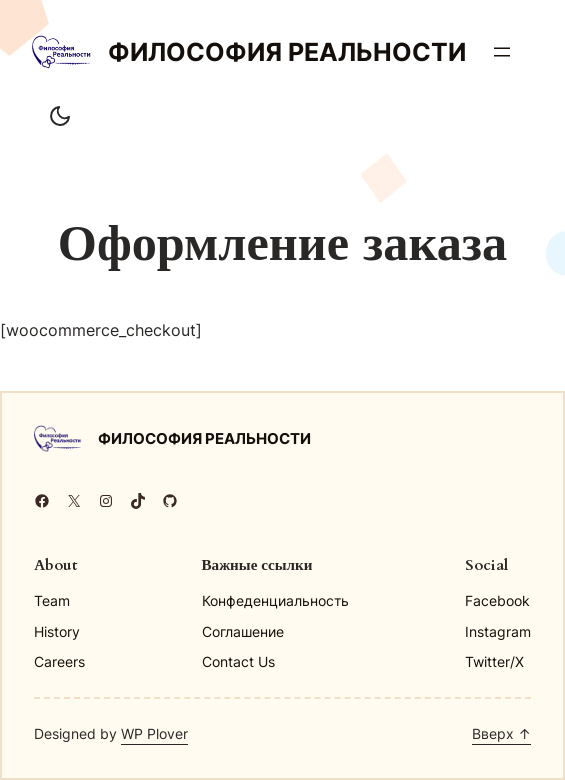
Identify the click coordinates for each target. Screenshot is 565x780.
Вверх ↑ (501, 733)
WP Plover (154, 733)
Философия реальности (287, 52)
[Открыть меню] (502, 52)
